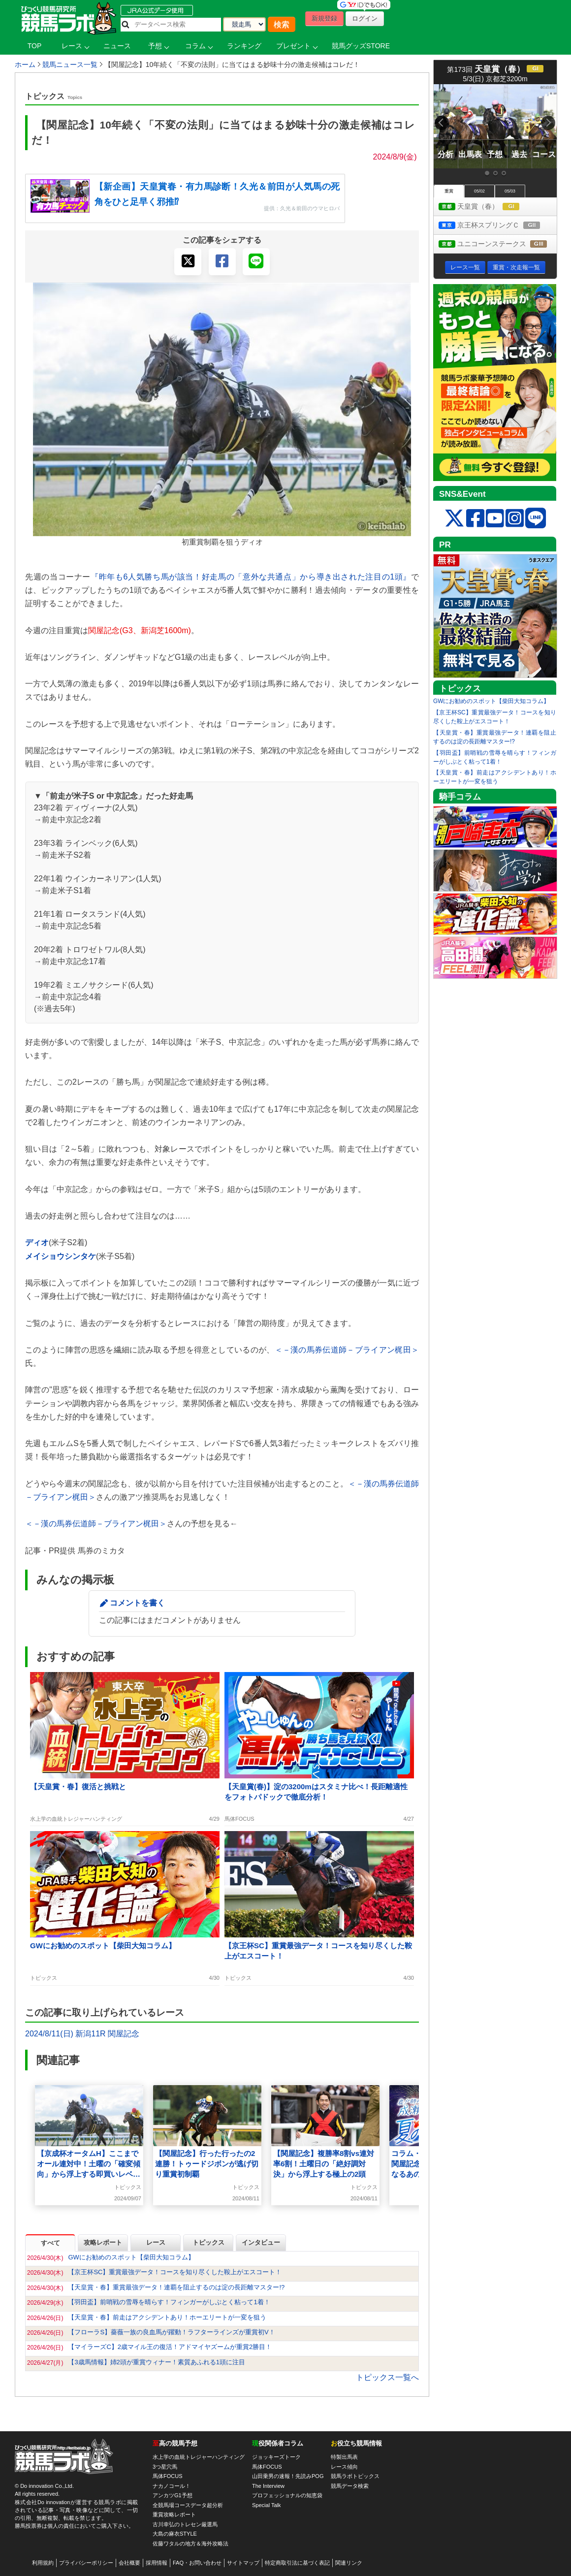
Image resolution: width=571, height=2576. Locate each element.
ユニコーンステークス (498, 244)
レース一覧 (465, 267)
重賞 (448, 191)
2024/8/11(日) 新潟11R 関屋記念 (82, 2033)
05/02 (479, 191)
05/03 (510, 191)
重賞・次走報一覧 (516, 267)
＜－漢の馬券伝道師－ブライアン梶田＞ (347, 1350)
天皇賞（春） (488, 207)
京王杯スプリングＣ (498, 225)
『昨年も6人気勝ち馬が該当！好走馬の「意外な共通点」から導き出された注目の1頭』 (251, 577)
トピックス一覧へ (387, 2377)
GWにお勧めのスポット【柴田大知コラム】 (491, 701)
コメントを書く (137, 1603)
